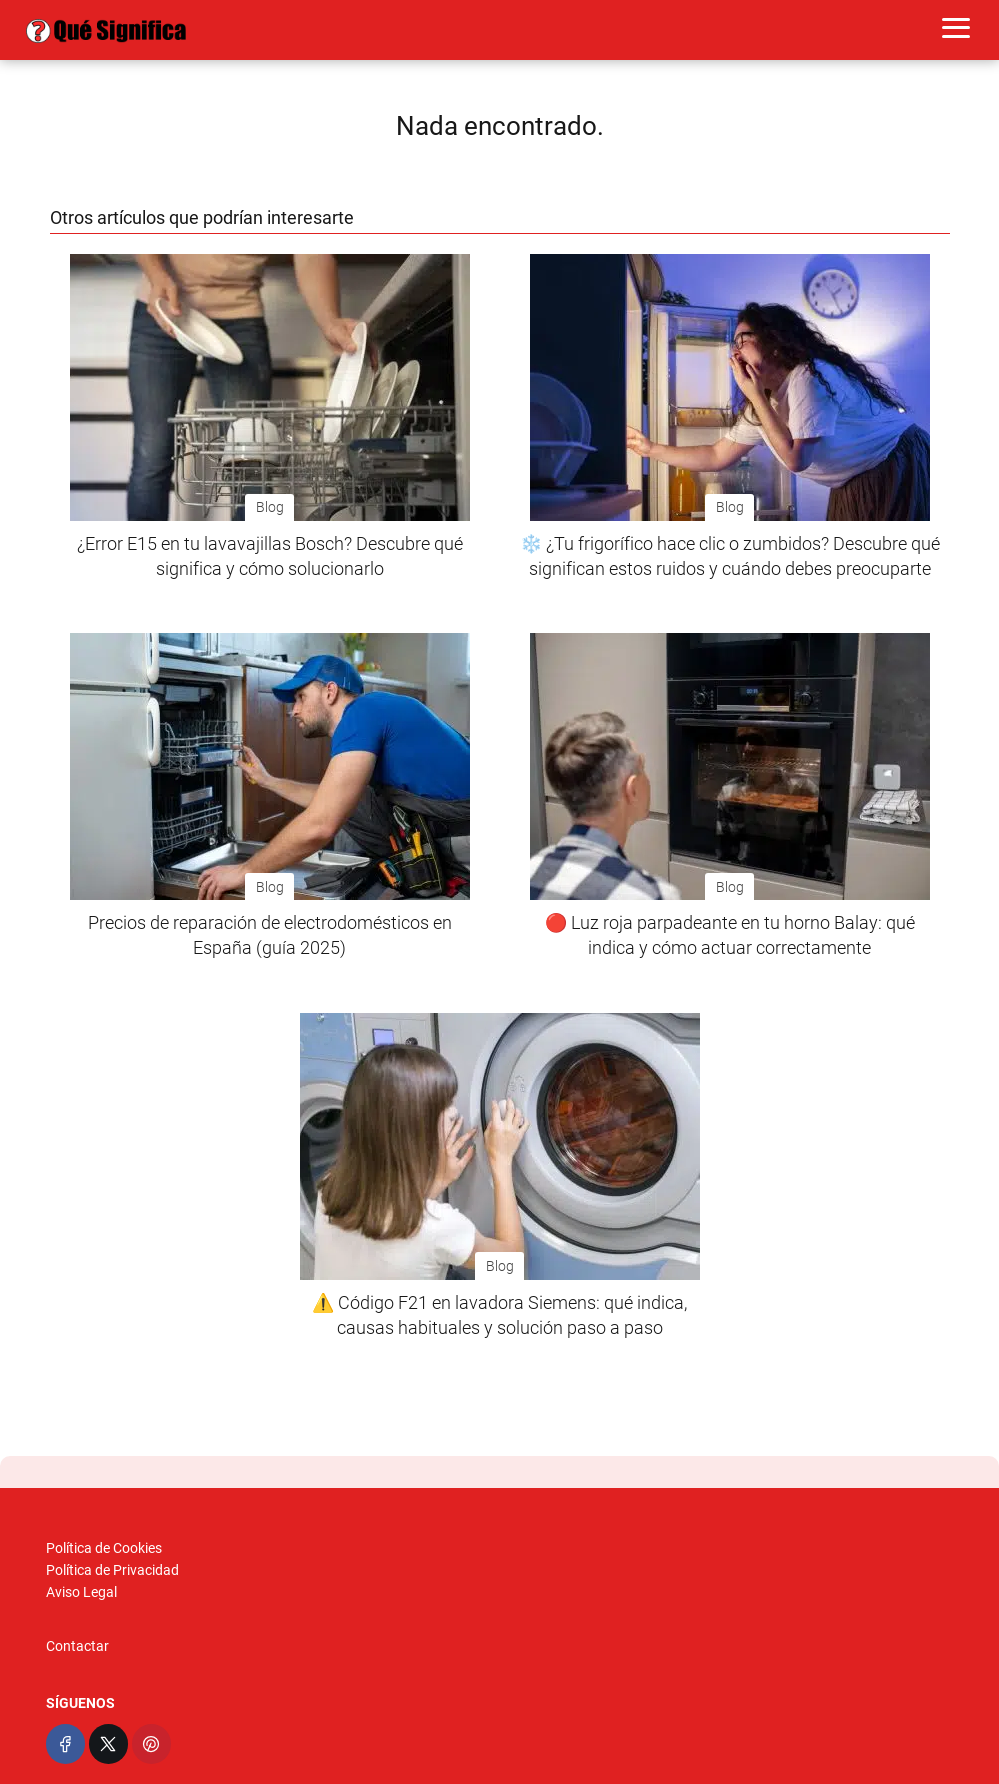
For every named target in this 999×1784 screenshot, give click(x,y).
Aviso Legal (81, 1592)
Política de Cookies (104, 1548)
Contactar (77, 1646)
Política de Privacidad (112, 1570)
